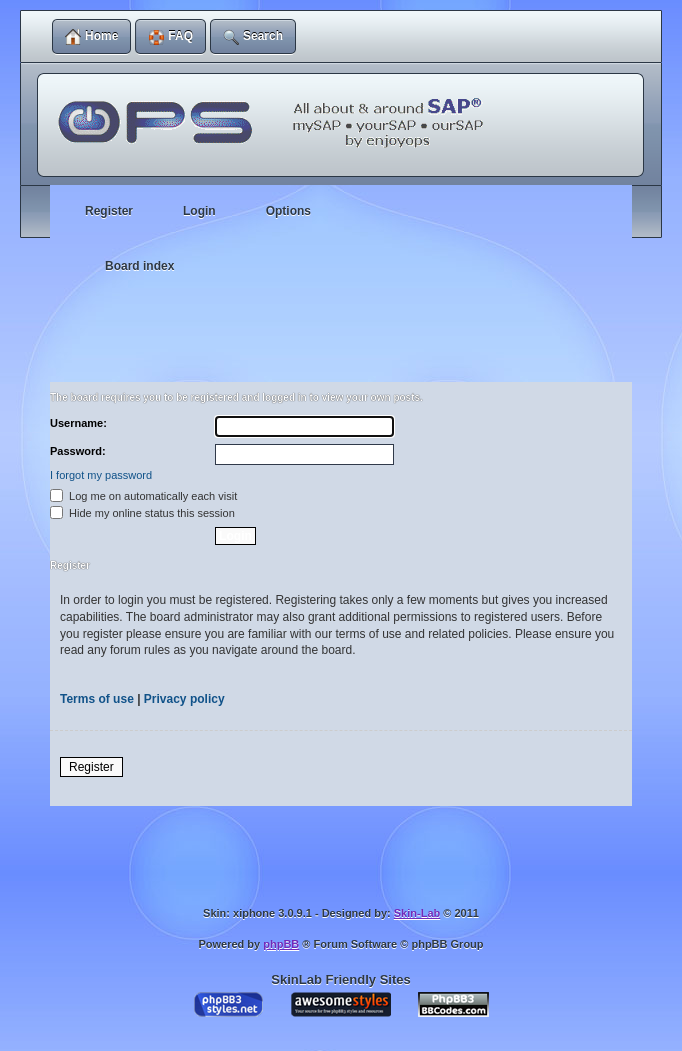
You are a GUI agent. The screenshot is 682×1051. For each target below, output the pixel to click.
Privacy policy (184, 699)
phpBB (281, 944)
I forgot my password (101, 475)
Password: (78, 451)
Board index (139, 266)
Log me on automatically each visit (143, 496)
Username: (78, 423)
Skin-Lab (417, 913)
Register (91, 767)
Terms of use (97, 699)
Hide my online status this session (142, 513)
